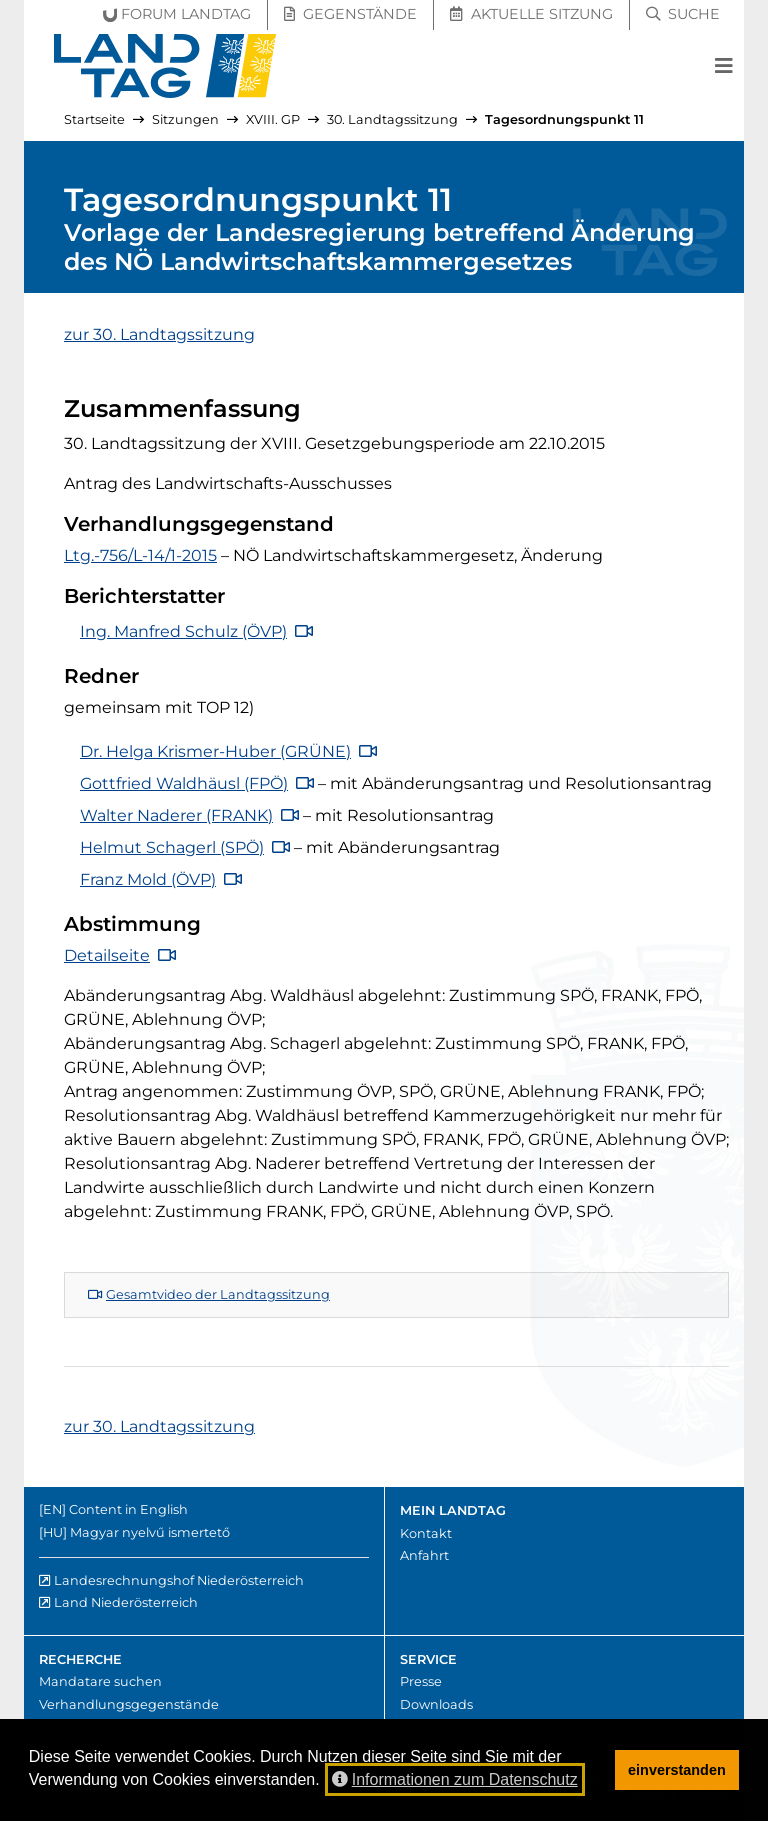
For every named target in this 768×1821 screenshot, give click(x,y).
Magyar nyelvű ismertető (150, 1532)
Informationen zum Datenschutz (455, 1779)
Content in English (128, 1509)
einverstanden (677, 1770)
